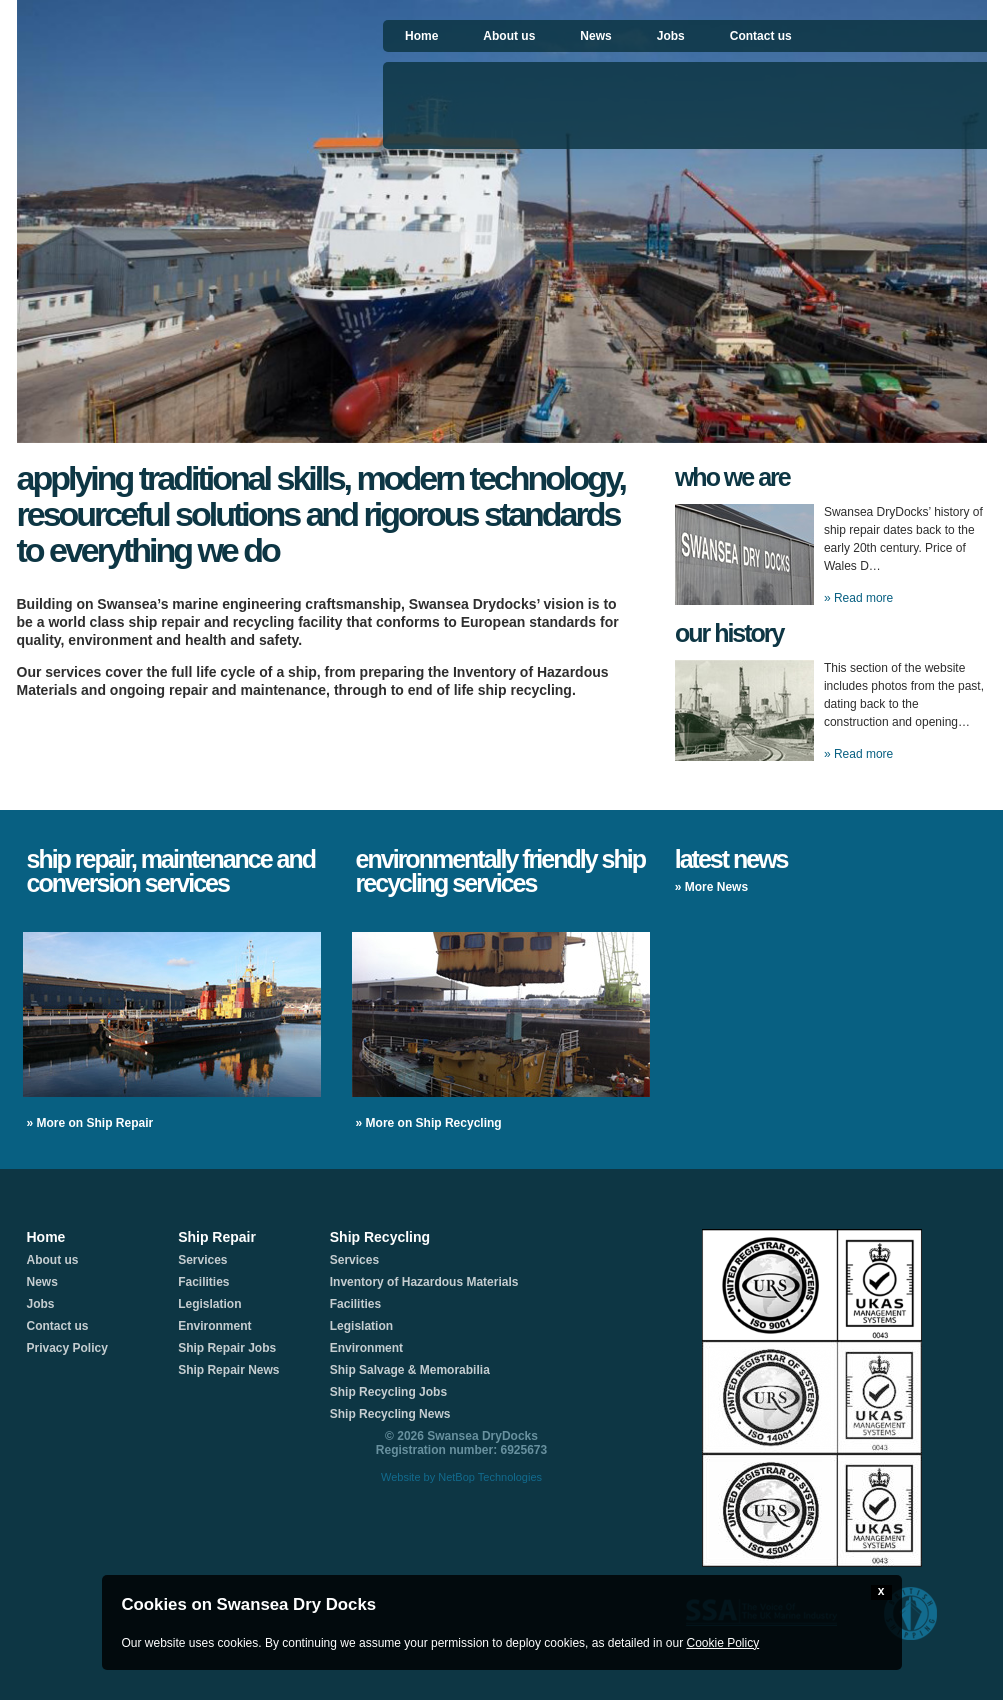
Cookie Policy (722, 1643)
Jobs (671, 36)
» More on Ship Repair (90, 1123)
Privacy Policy (67, 1348)
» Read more (858, 598)
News (595, 36)
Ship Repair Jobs (227, 1348)
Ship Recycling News (390, 1414)
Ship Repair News (228, 1370)
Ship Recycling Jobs (388, 1392)
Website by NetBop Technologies (461, 1477)
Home (421, 36)
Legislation (209, 1304)
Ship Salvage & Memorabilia (410, 1370)
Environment (214, 1326)
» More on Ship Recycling (429, 1123)
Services (202, 1260)
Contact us (761, 36)
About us (509, 36)
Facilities (203, 1282)
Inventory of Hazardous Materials (424, 1282)
